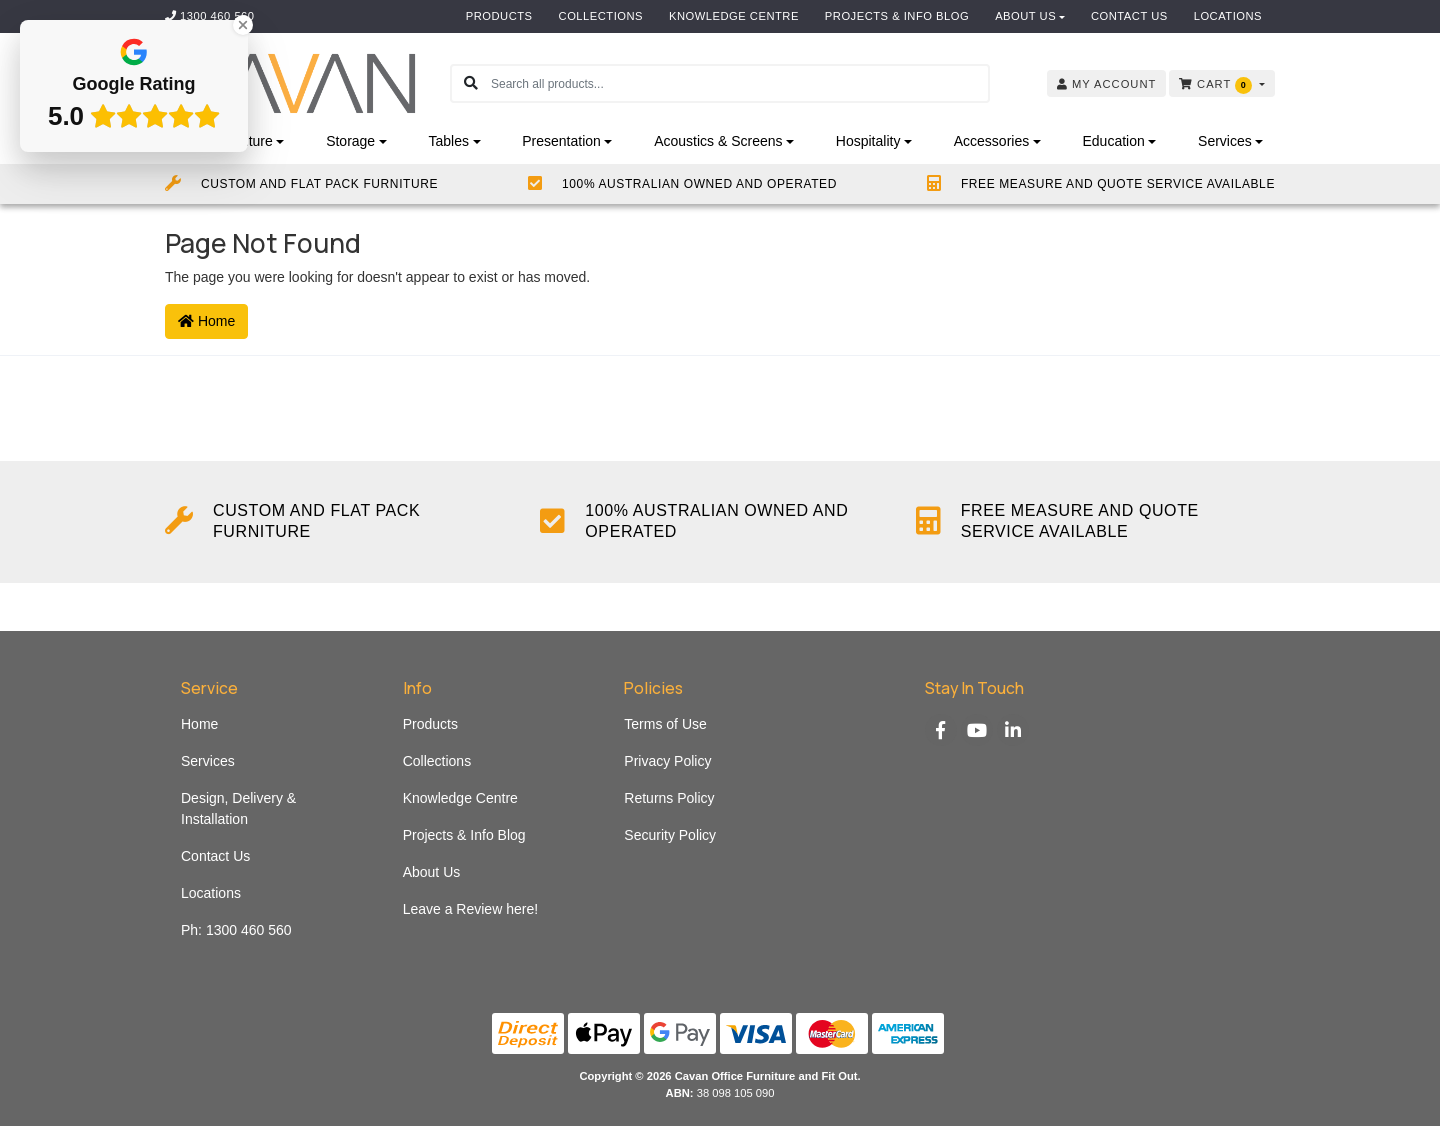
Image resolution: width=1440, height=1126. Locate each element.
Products (499, 16)
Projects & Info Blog (897, 16)
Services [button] (1225, 141)
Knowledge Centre (734, 16)
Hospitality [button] (868, 141)
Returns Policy (669, 798)
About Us (1025, 16)
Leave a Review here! (470, 909)
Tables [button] (448, 141)
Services (208, 761)
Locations (1228, 16)
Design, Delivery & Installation (238, 808)
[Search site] (471, 83)
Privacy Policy (667, 761)
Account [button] (1107, 84)
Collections (601, 16)
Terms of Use (665, 724)
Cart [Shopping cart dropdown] (1217, 85)
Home (206, 321)
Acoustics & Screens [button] (718, 141)
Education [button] (1113, 141)
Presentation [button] (561, 141)
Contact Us (1129, 16)
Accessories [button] (991, 141)
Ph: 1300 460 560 (236, 930)
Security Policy (670, 835)
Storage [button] (350, 141)
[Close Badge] (243, 25)
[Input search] (739, 83)
